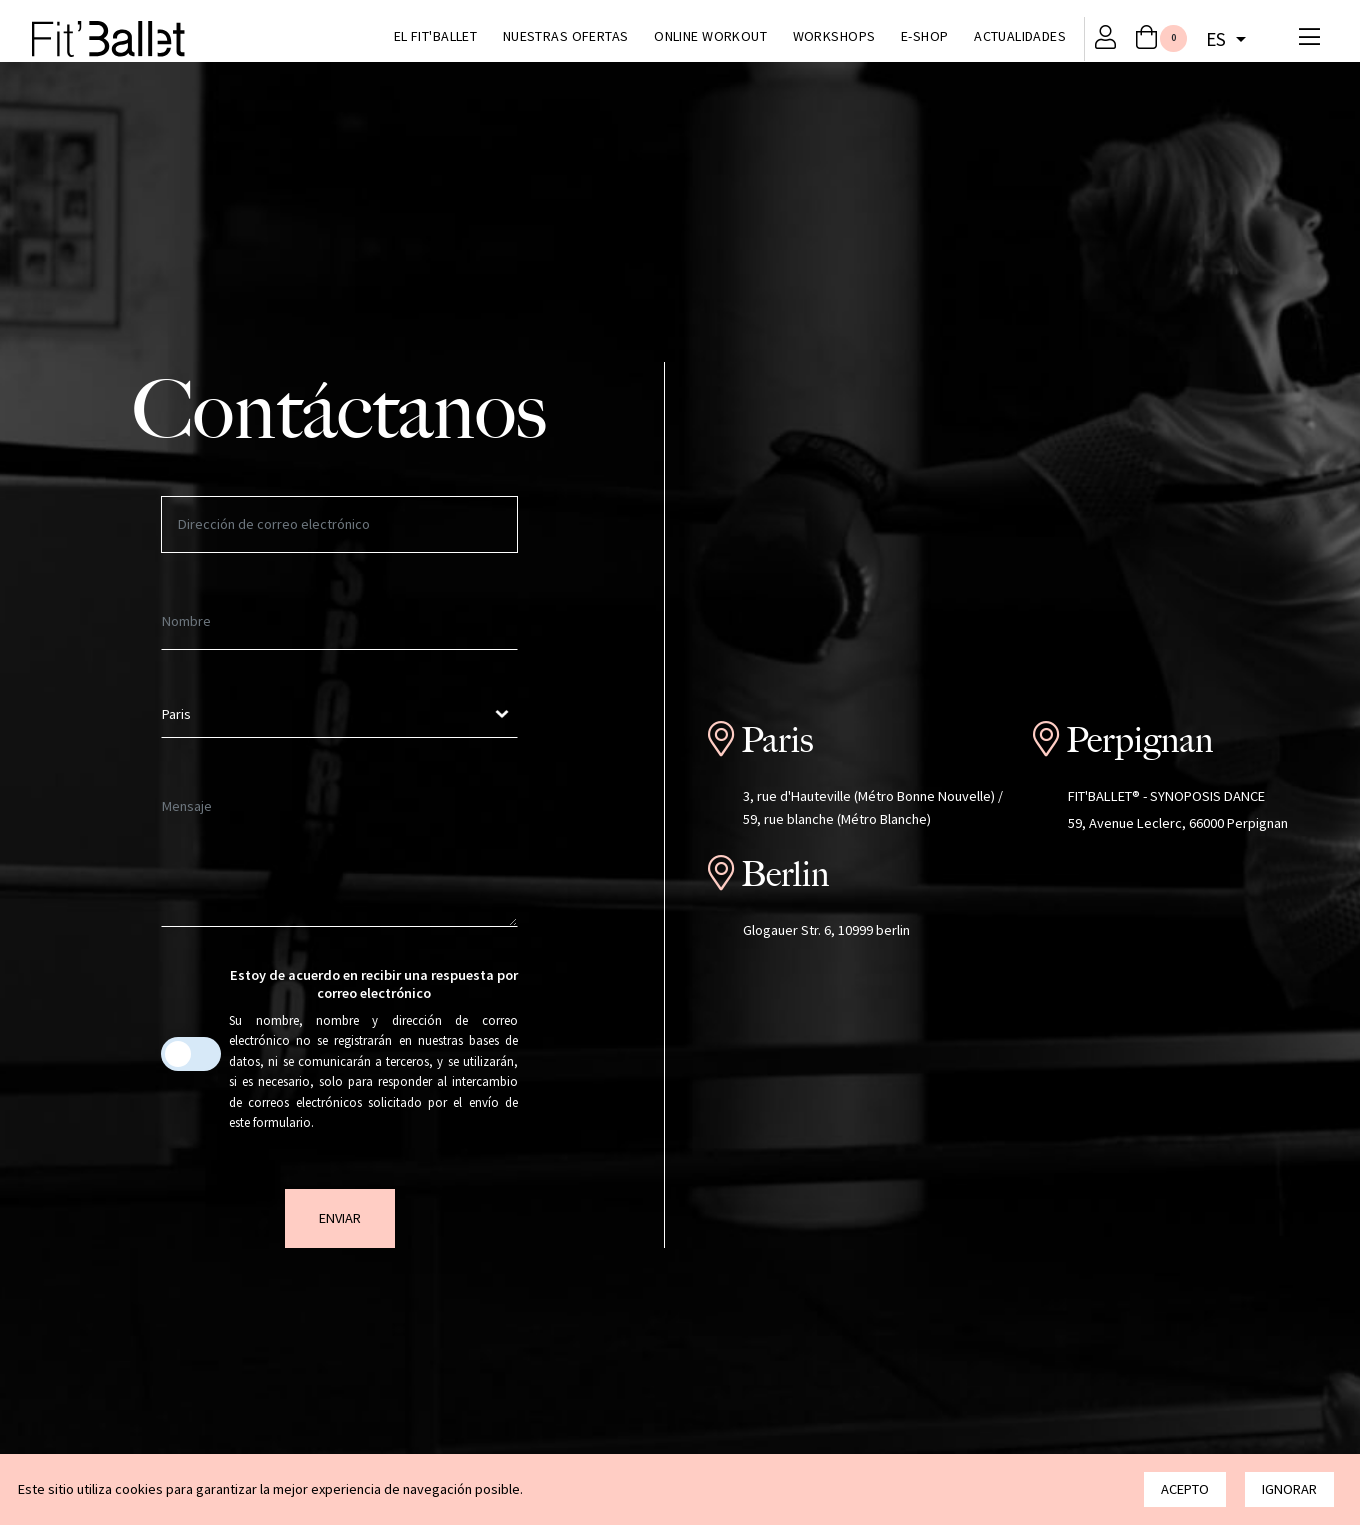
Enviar (340, 1218)
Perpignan (1139, 740)
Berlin (785, 874)
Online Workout (710, 36)
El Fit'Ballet (435, 36)
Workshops (834, 36)
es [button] (1218, 39)
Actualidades (1020, 36)
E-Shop (925, 36)
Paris (777, 740)
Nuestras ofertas (566, 36)
